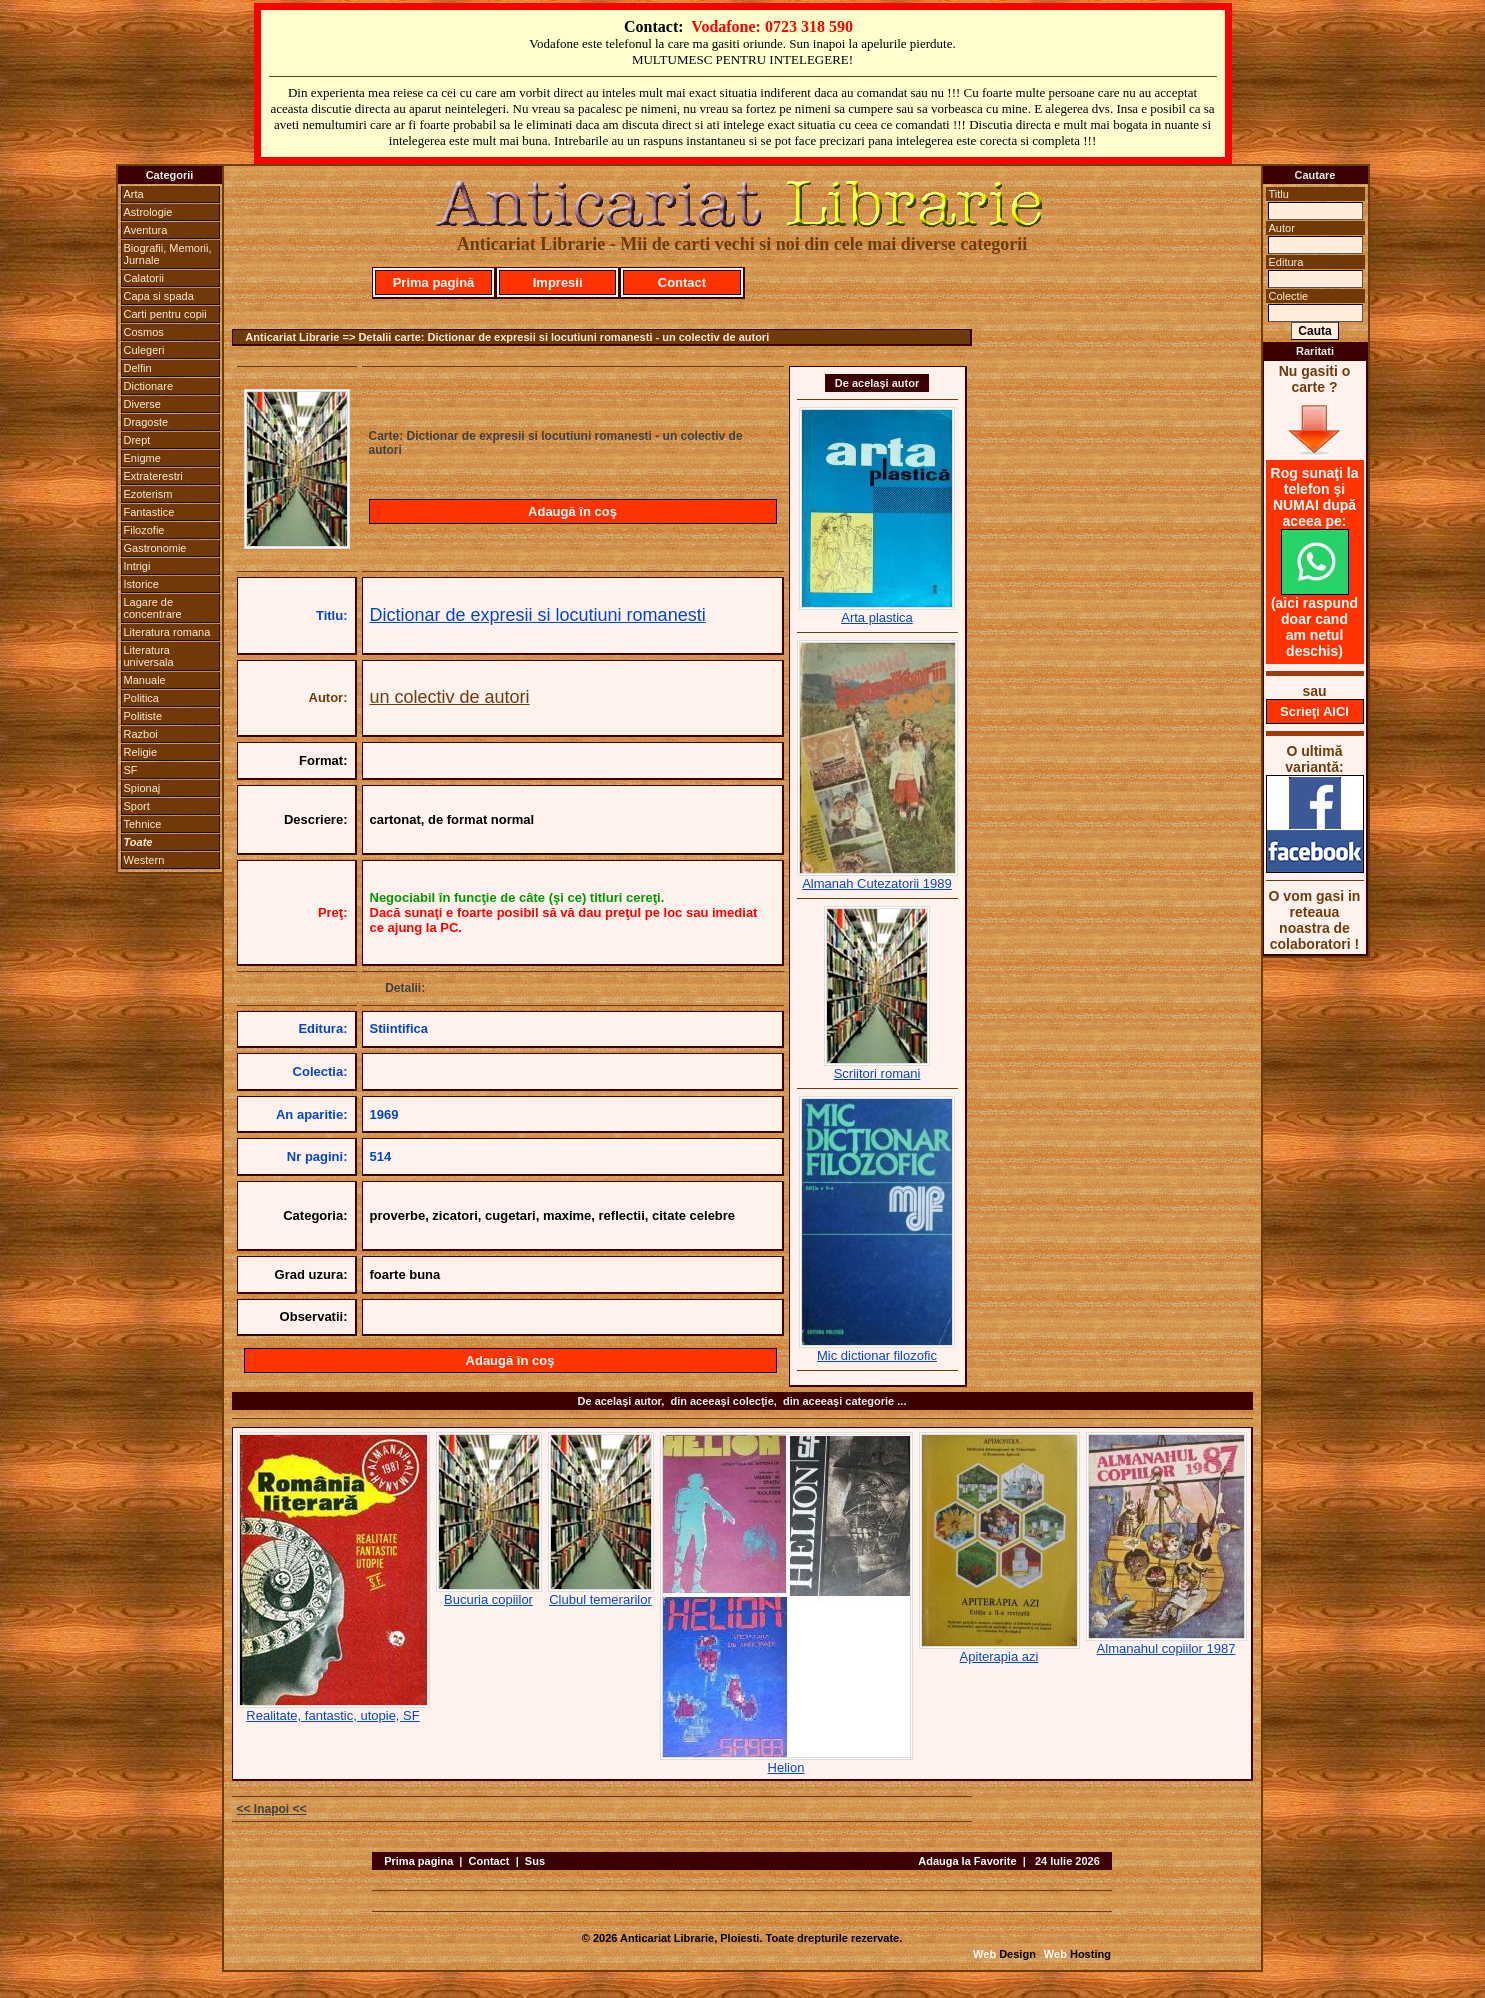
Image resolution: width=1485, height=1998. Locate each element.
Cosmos (144, 332)
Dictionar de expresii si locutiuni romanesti (538, 615)
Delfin (138, 368)
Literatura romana (167, 632)
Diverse (142, 404)
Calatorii (144, 278)
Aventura (146, 230)
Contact (682, 282)
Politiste (143, 716)
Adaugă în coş (572, 511)
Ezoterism (148, 494)
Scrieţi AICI (1314, 711)
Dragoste (146, 422)
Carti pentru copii (165, 314)
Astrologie (148, 212)
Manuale (145, 680)
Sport (137, 806)
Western (144, 860)
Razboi (141, 734)
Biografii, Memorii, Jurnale (168, 254)
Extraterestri (153, 476)
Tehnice (143, 824)
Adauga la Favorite (967, 1861)
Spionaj (142, 788)
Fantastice (149, 512)
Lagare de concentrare (153, 608)
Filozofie (144, 530)
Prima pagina (418, 1861)
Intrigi (137, 566)
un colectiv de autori (450, 697)
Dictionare (149, 386)
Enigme (142, 458)
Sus (535, 1861)
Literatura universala (149, 656)
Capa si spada (159, 296)
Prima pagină (434, 282)
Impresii (558, 282)
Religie (141, 752)
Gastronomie (155, 548)
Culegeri (144, 350)
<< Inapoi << (272, 1809)
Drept (137, 440)
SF (131, 770)
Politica (141, 698)
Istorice (141, 584)
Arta (134, 194)
